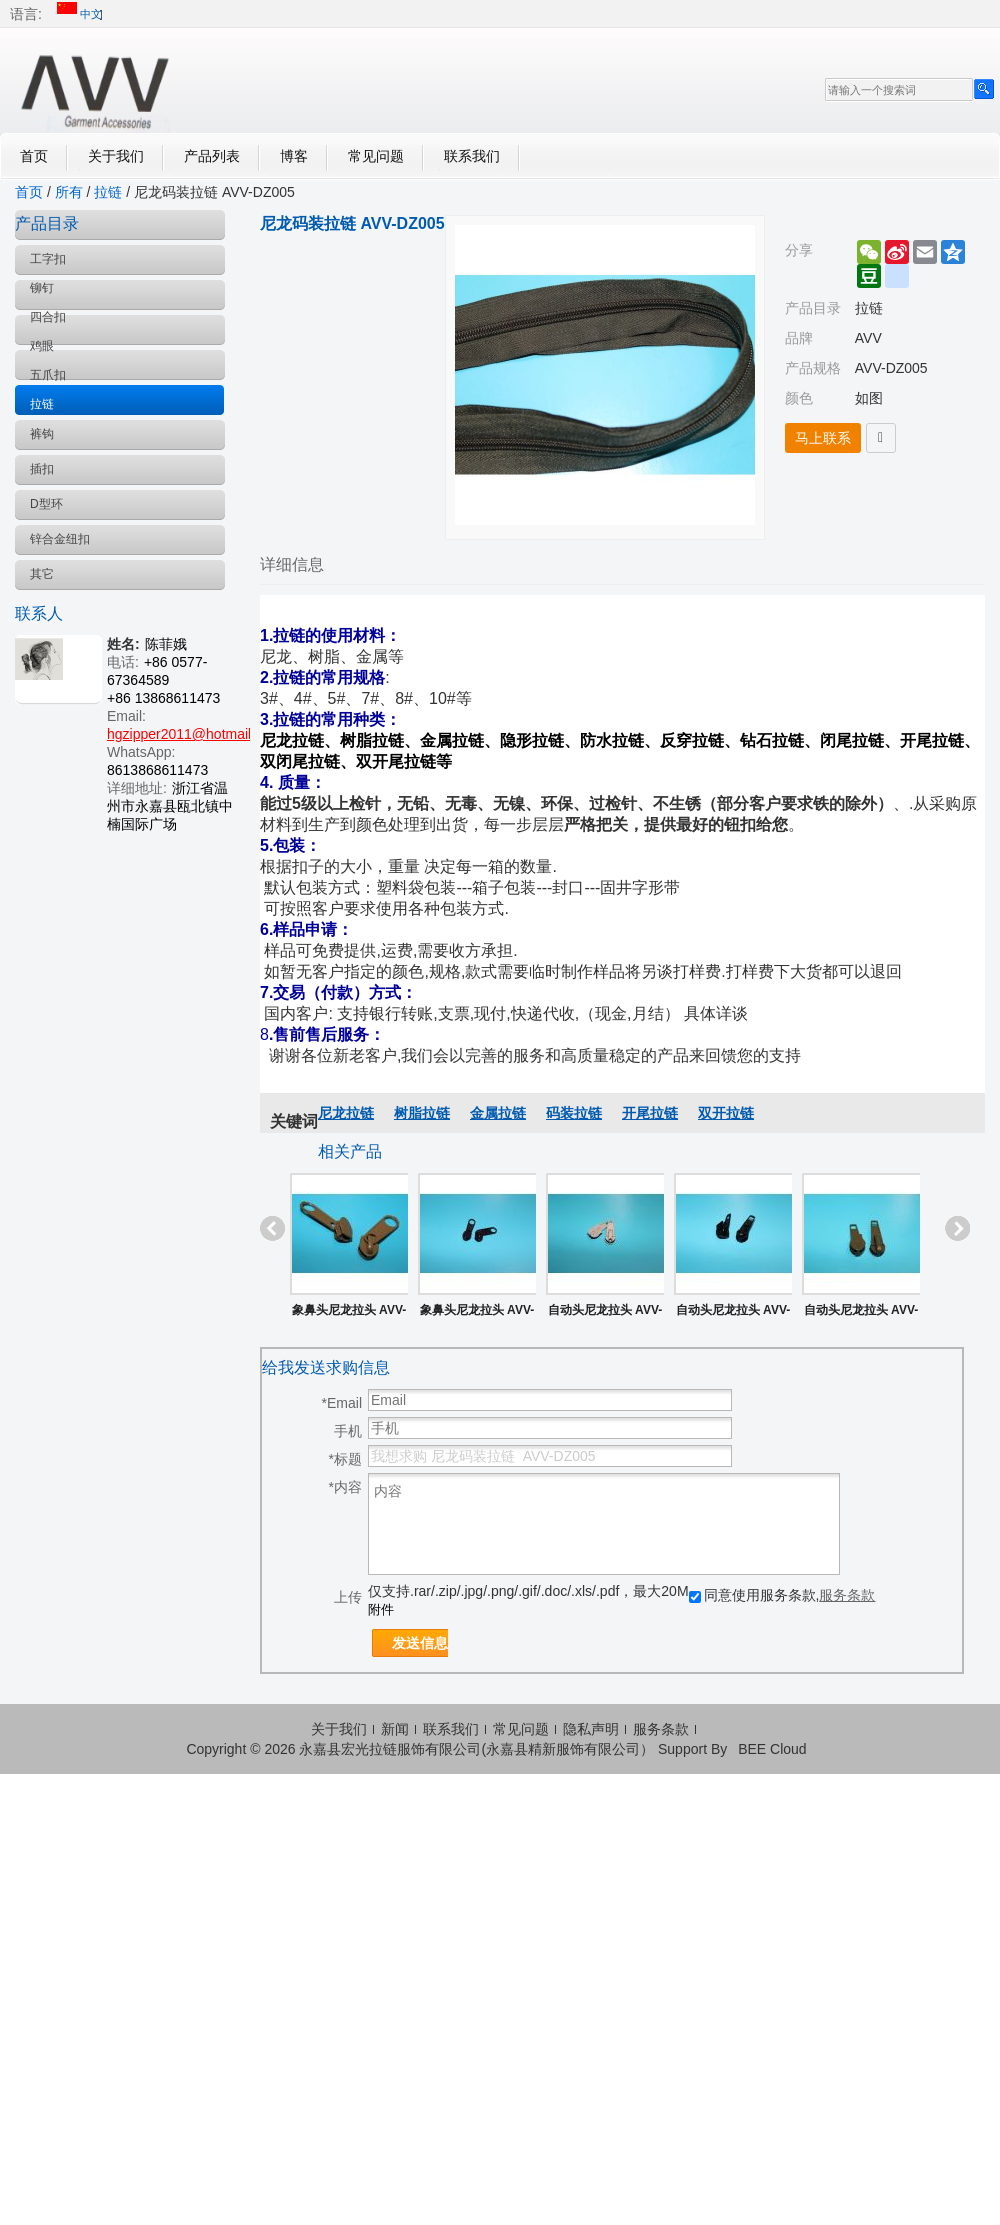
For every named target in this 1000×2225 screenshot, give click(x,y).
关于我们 (116, 156)
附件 (381, 1609)
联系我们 (472, 156)
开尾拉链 (650, 1113)
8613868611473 (157, 770)
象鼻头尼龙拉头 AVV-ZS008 (477, 1314)
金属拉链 (498, 1113)
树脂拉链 (422, 1113)
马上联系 (823, 438)
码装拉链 (574, 1113)
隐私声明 (591, 1729)
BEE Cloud (772, 1749)
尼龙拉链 (346, 1113)
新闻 (395, 1729)
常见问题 (376, 156)
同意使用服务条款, (782, 1595)
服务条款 (847, 1595)
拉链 (108, 192)
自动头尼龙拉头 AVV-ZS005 (861, 1314)
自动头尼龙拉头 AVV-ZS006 (733, 1314)
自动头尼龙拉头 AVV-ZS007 (605, 1314)
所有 (69, 192)
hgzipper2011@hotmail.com (194, 734)
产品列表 (212, 156)
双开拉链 (726, 1113)
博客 (294, 156)
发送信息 (420, 1643)
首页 (34, 156)
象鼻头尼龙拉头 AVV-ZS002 (349, 1314)
